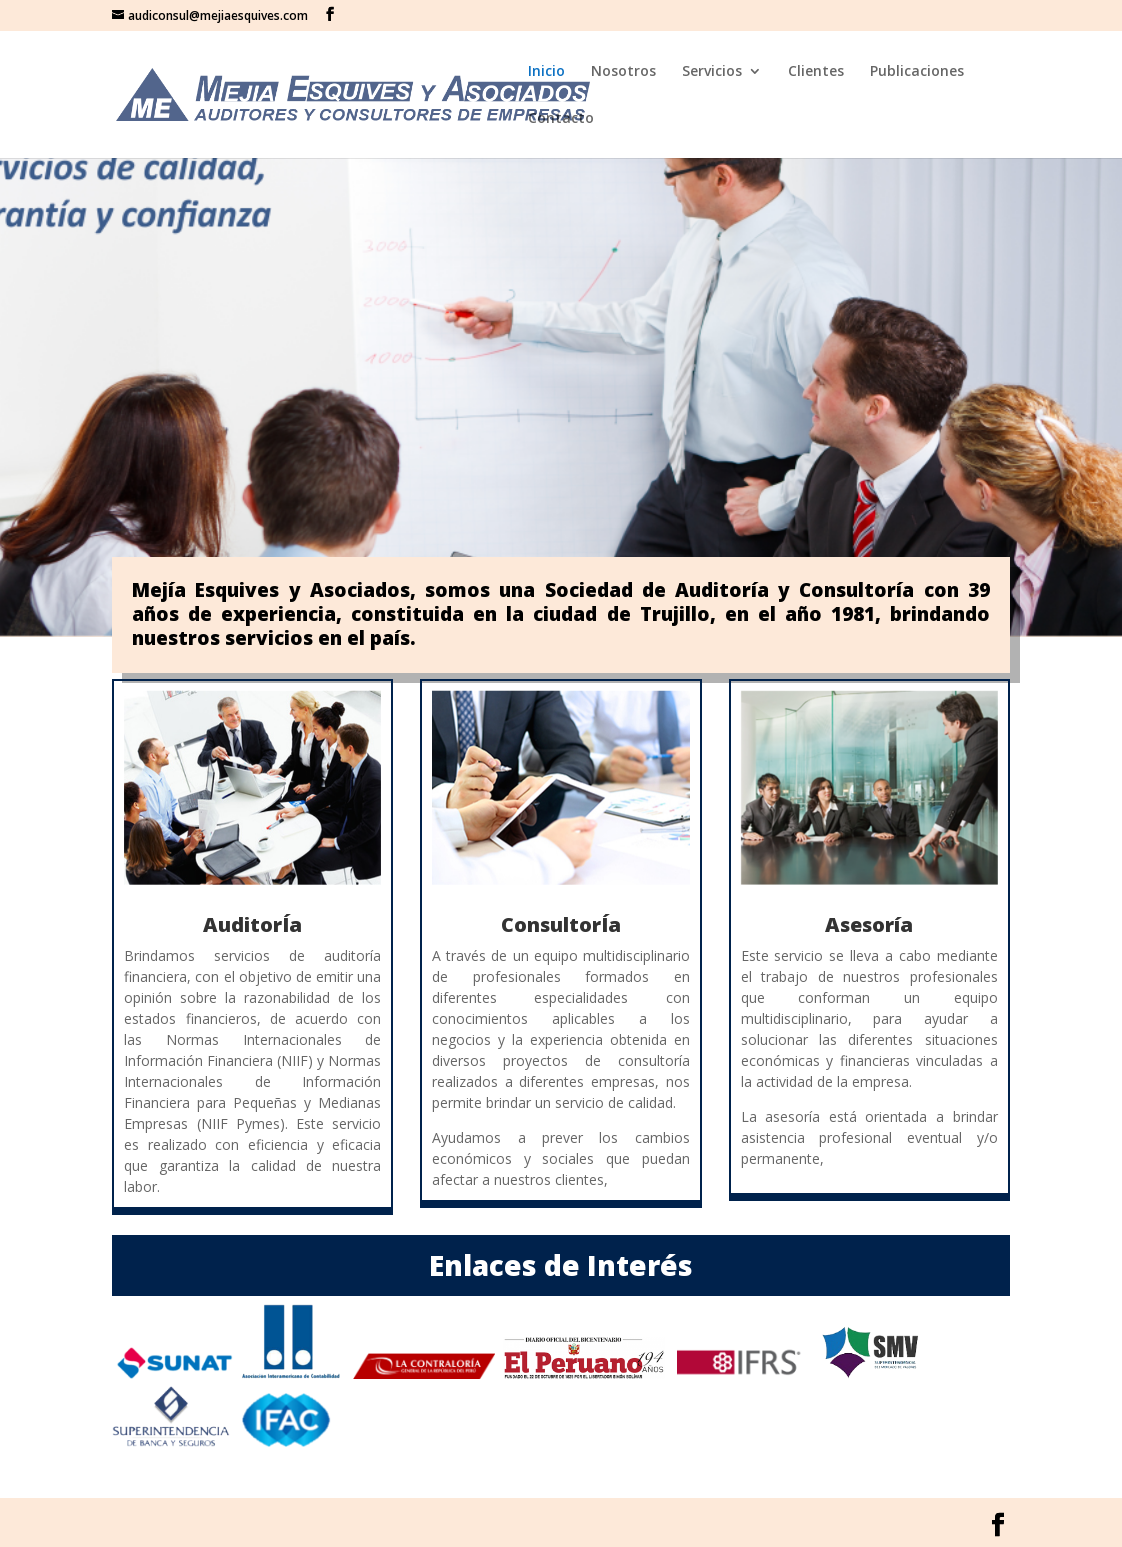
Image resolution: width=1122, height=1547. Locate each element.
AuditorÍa (252, 924)
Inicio (546, 72)
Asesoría (869, 924)
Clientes (816, 72)
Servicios (712, 72)
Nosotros (623, 72)
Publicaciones (917, 72)
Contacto (561, 119)
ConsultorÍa (561, 924)
